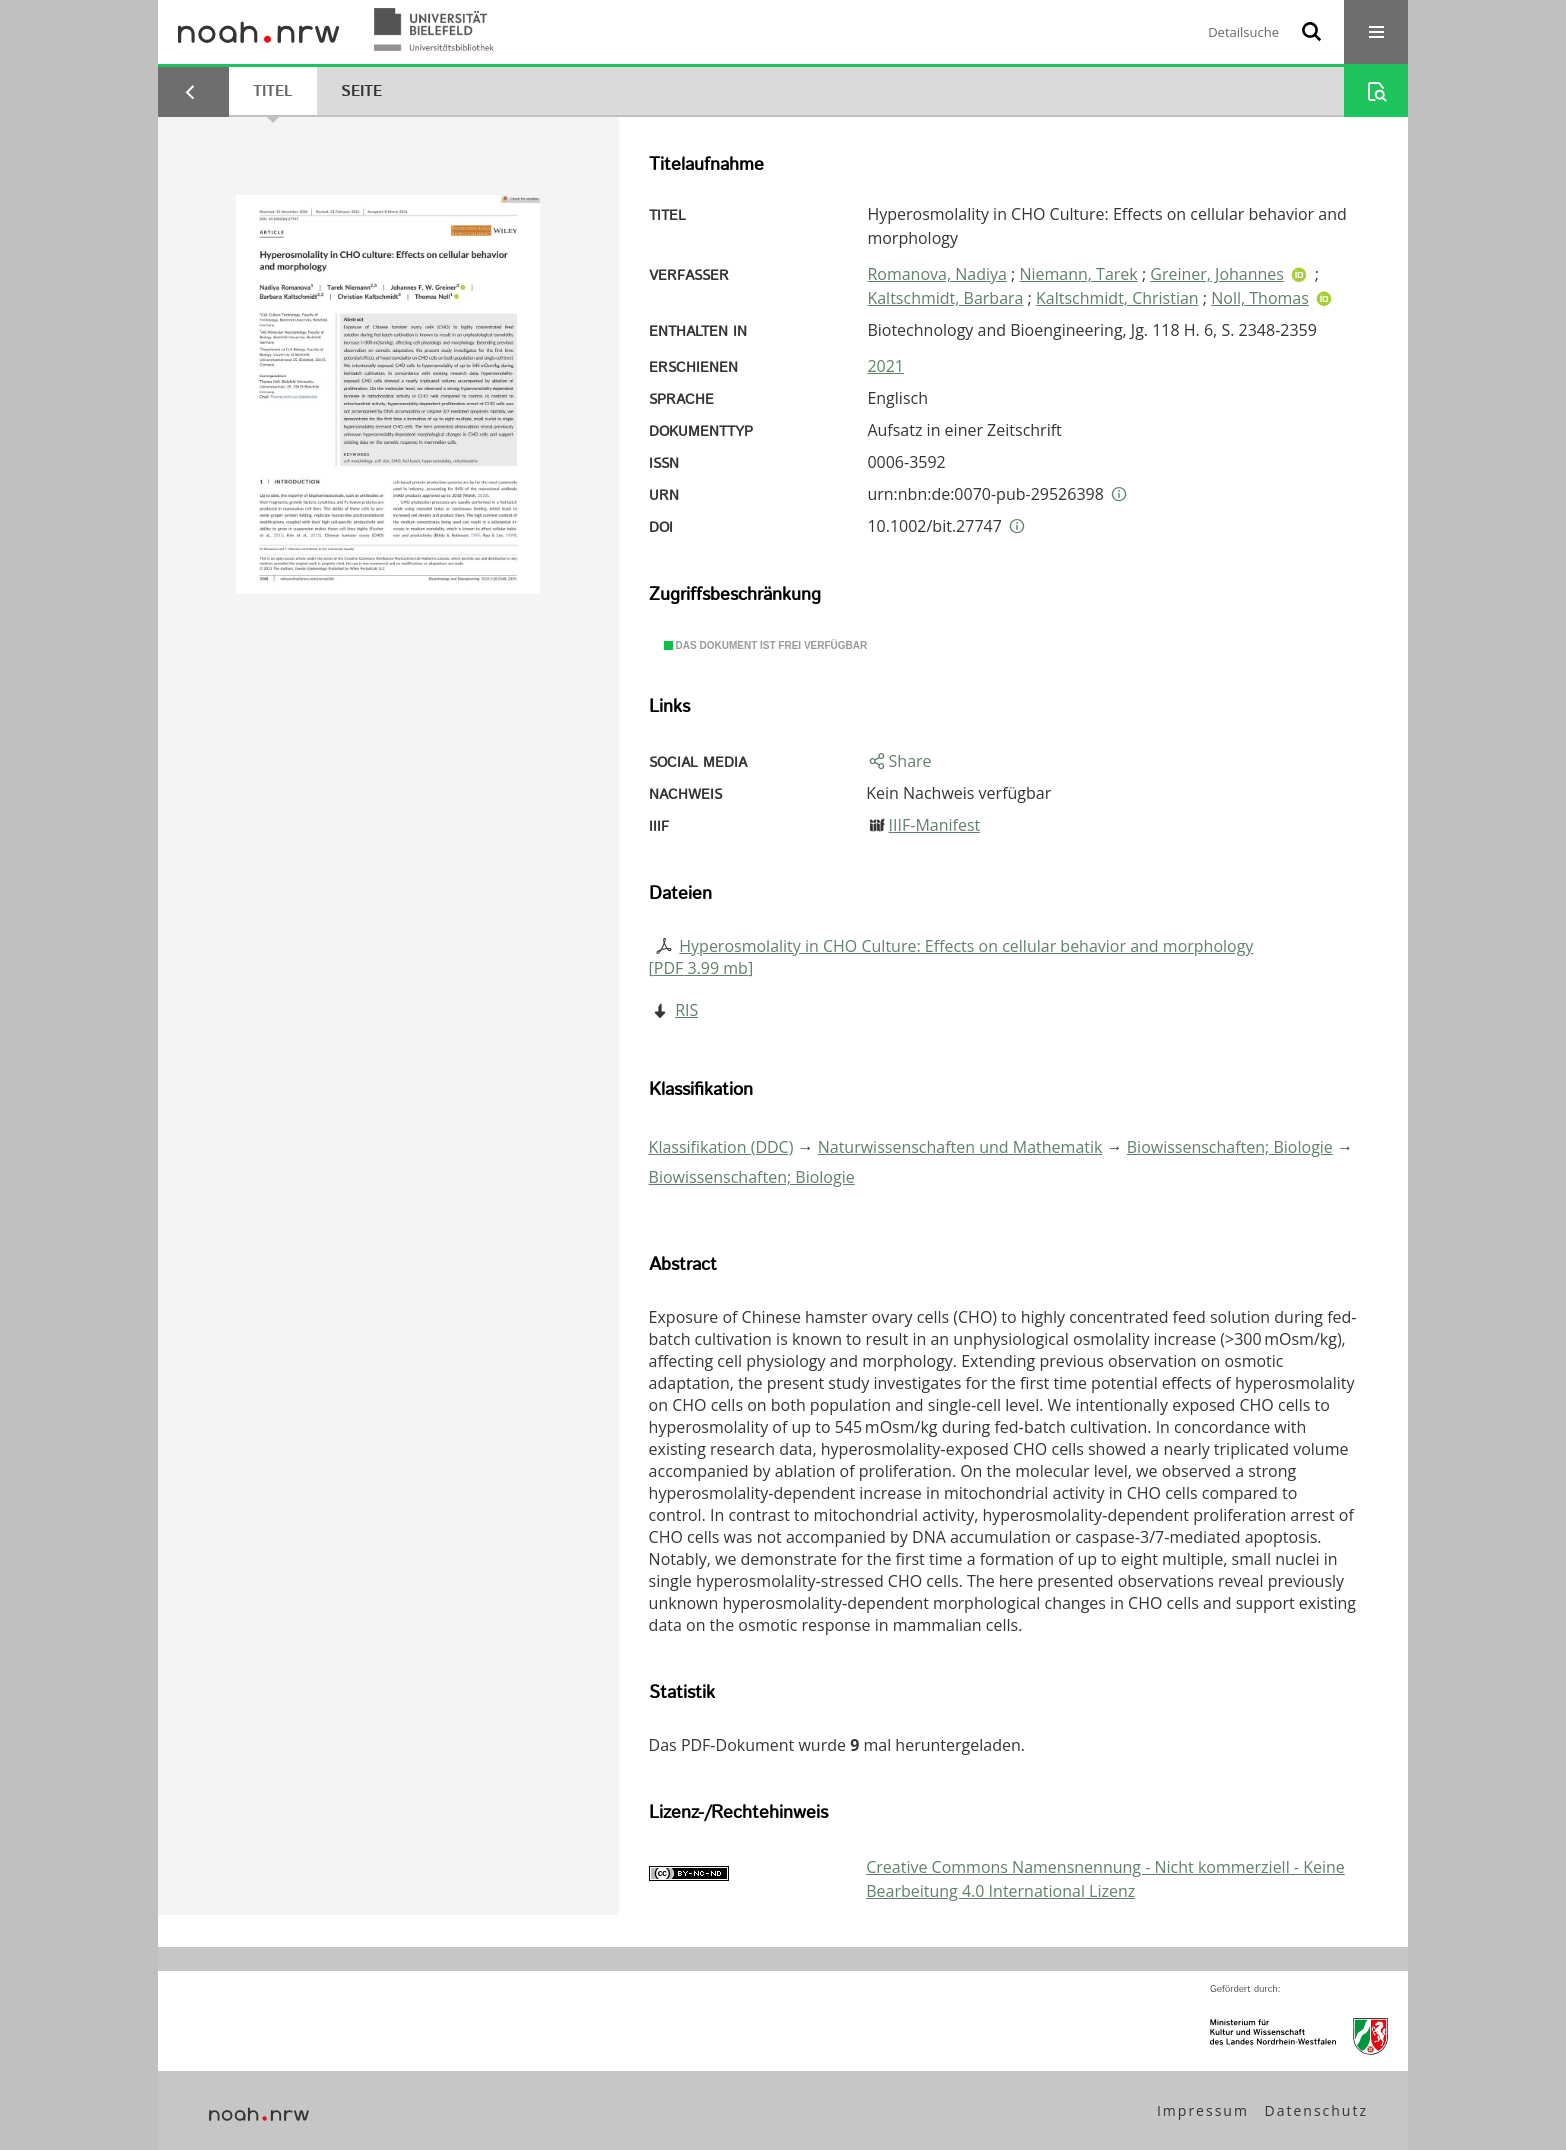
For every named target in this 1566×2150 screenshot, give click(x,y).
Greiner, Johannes (1217, 274)
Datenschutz (1316, 2110)
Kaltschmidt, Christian (1117, 298)
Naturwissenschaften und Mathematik (960, 1147)
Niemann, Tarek (1078, 274)
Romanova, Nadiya (937, 274)
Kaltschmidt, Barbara (945, 298)
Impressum (1203, 2110)
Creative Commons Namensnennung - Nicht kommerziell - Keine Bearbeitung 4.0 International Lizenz (1105, 1879)
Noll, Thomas (1260, 298)
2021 (885, 366)
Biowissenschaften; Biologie (1230, 1147)
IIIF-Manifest (935, 825)
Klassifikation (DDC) (721, 1147)
